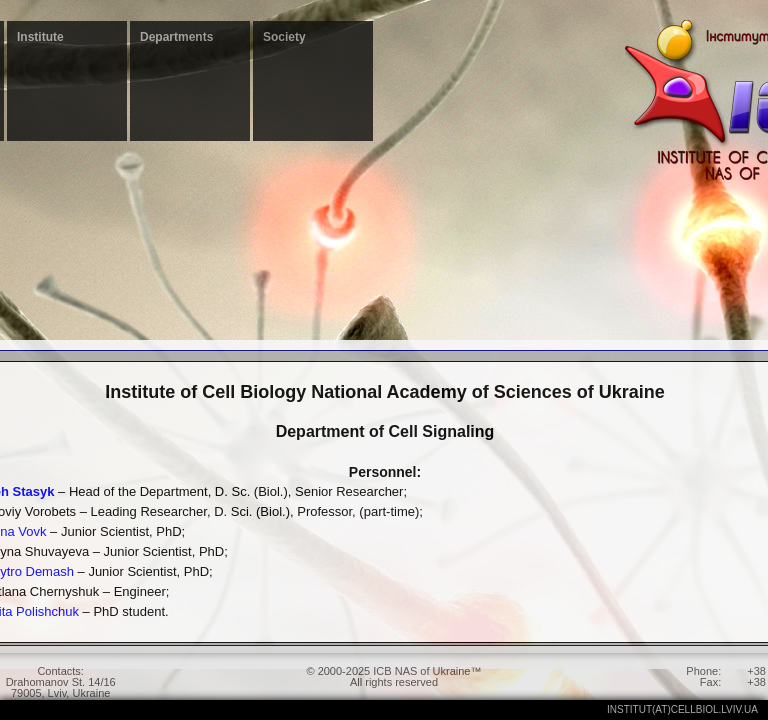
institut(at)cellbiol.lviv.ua (682, 709)
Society (284, 37)
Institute (40, 37)
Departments (176, 37)
